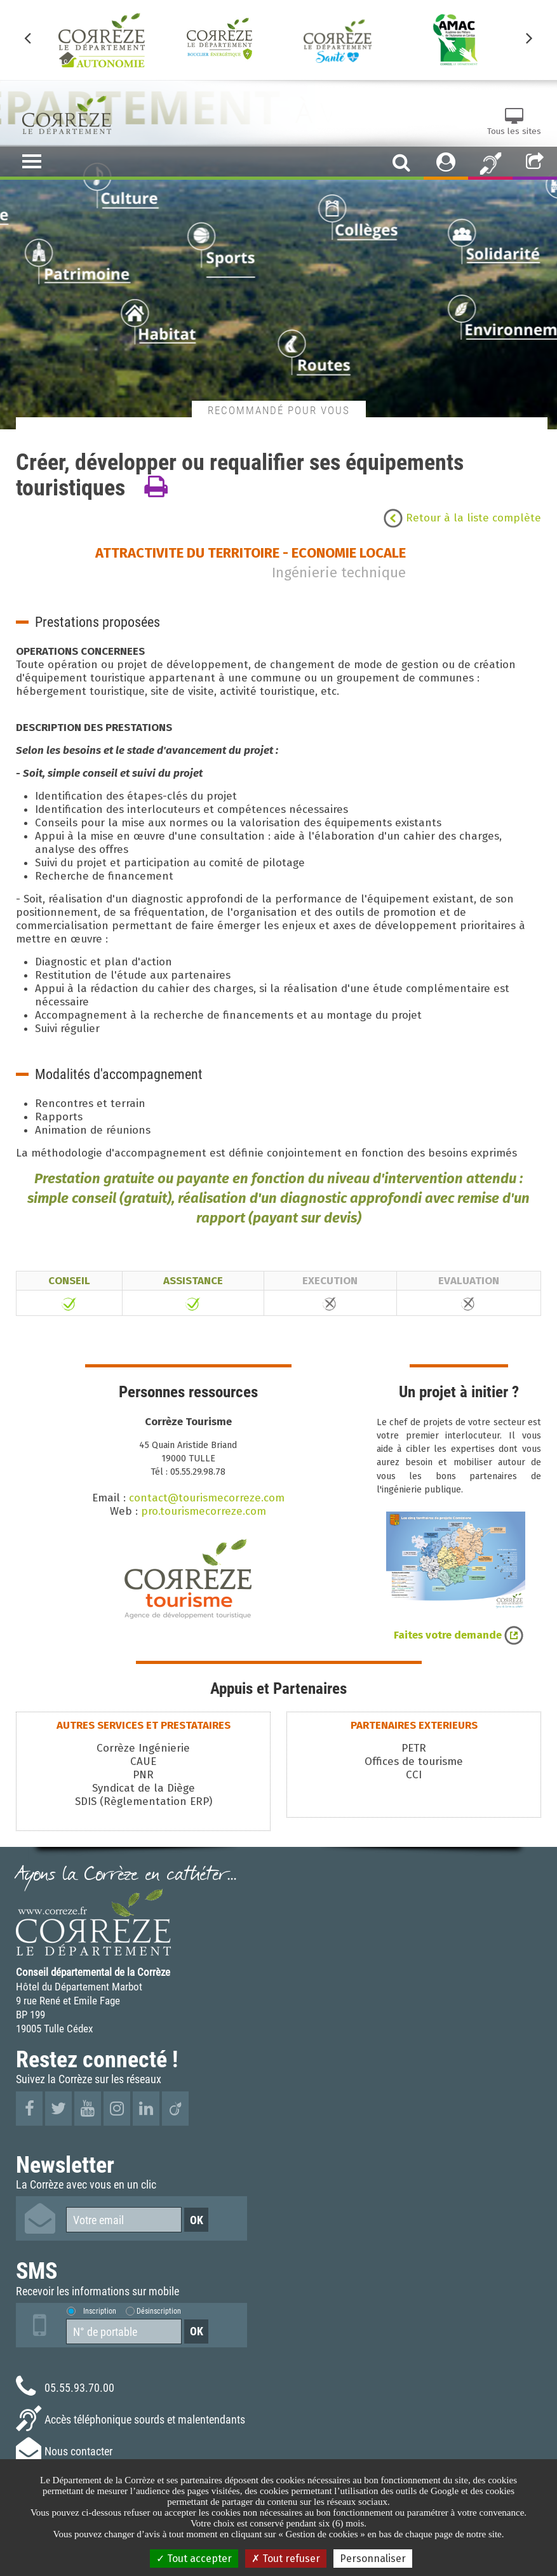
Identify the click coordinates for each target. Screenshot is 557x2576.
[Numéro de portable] (124, 2331)
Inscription (99, 2310)
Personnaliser (373, 2559)
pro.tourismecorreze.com (203, 1511)
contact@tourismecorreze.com (207, 1498)
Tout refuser (286, 2559)
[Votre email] (124, 2219)
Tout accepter (194, 2559)
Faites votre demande (458, 1635)
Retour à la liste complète (462, 518)
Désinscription (159, 2310)
